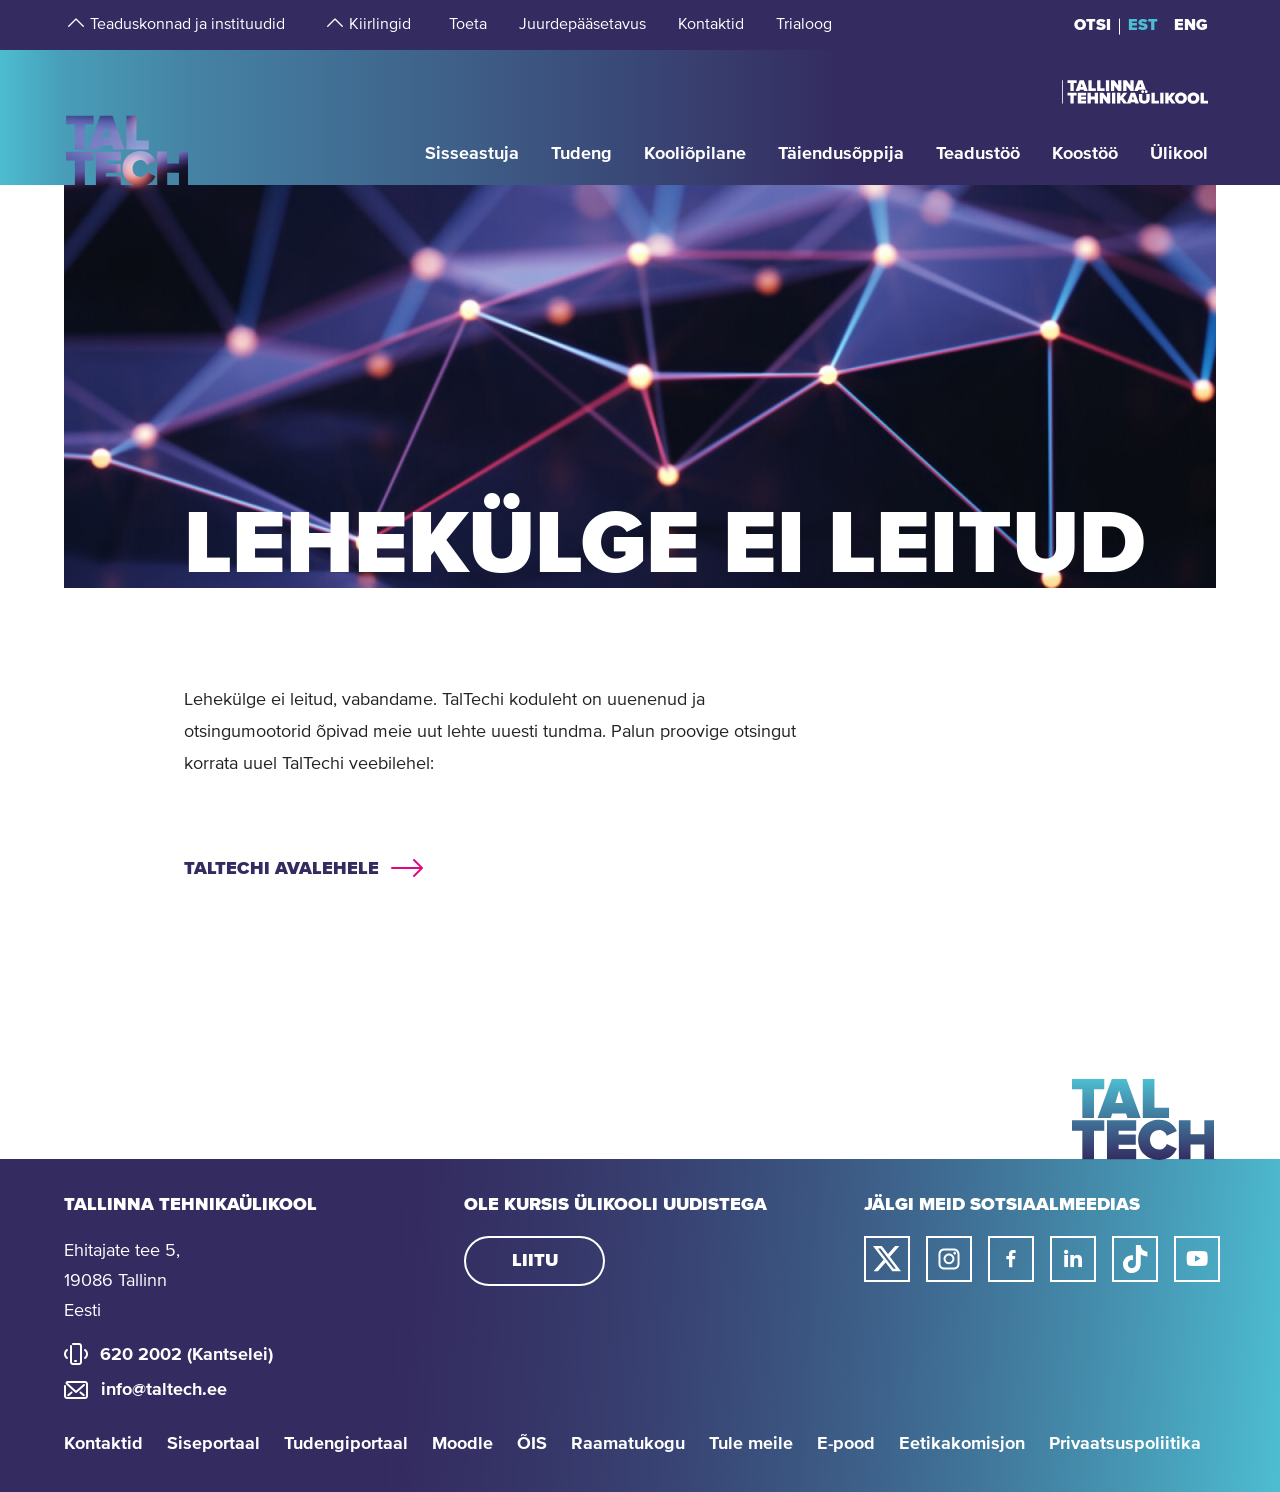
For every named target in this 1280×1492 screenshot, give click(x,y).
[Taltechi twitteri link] (887, 1259)
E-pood (846, 1444)
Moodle (462, 1444)
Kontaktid (103, 1444)
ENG (1191, 25)
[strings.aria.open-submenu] (74, 25)
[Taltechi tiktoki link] (1135, 1259)
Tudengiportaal (346, 1444)
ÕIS (532, 1444)
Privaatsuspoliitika (1125, 1444)
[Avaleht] (127, 116)
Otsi (1092, 25)
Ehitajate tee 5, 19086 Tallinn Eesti (122, 1281)
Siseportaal (213, 1444)
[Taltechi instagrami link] (949, 1259)
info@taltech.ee (164, 1390)
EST (1143, 25)
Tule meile (751, 1444)
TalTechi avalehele (281, 869)
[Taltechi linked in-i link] (1073, 1259)
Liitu (535, 1261)
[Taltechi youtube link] (1197, 1259)
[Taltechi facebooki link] (1011, 1259)
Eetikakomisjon (962, 1444)
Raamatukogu (628, 1444)
